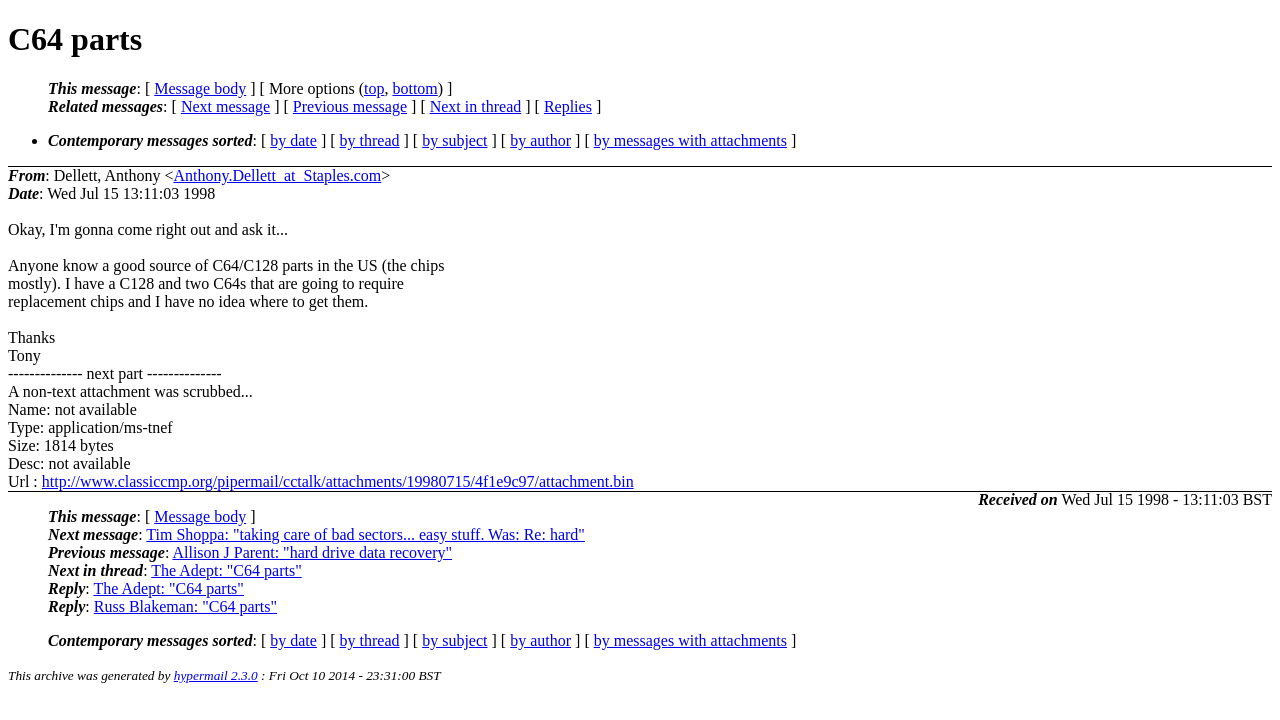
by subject (454, 140)
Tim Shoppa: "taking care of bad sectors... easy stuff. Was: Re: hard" (365, 534)
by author (540, 140)
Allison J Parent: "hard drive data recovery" (312, 552)
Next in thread (476, 106)
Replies (568, 106)
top (374, 88)
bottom (414, 88)
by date (293, 140)
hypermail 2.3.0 (216, 675)
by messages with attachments (690, 140)
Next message (225, 106)
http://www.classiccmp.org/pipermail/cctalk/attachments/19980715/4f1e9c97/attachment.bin (338, 481)
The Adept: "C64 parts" (226, 570)
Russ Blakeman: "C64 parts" (185, 606)
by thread (370, 140)
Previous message (350, 106)
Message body (200, 88)
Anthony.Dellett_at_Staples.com (277, 175)
